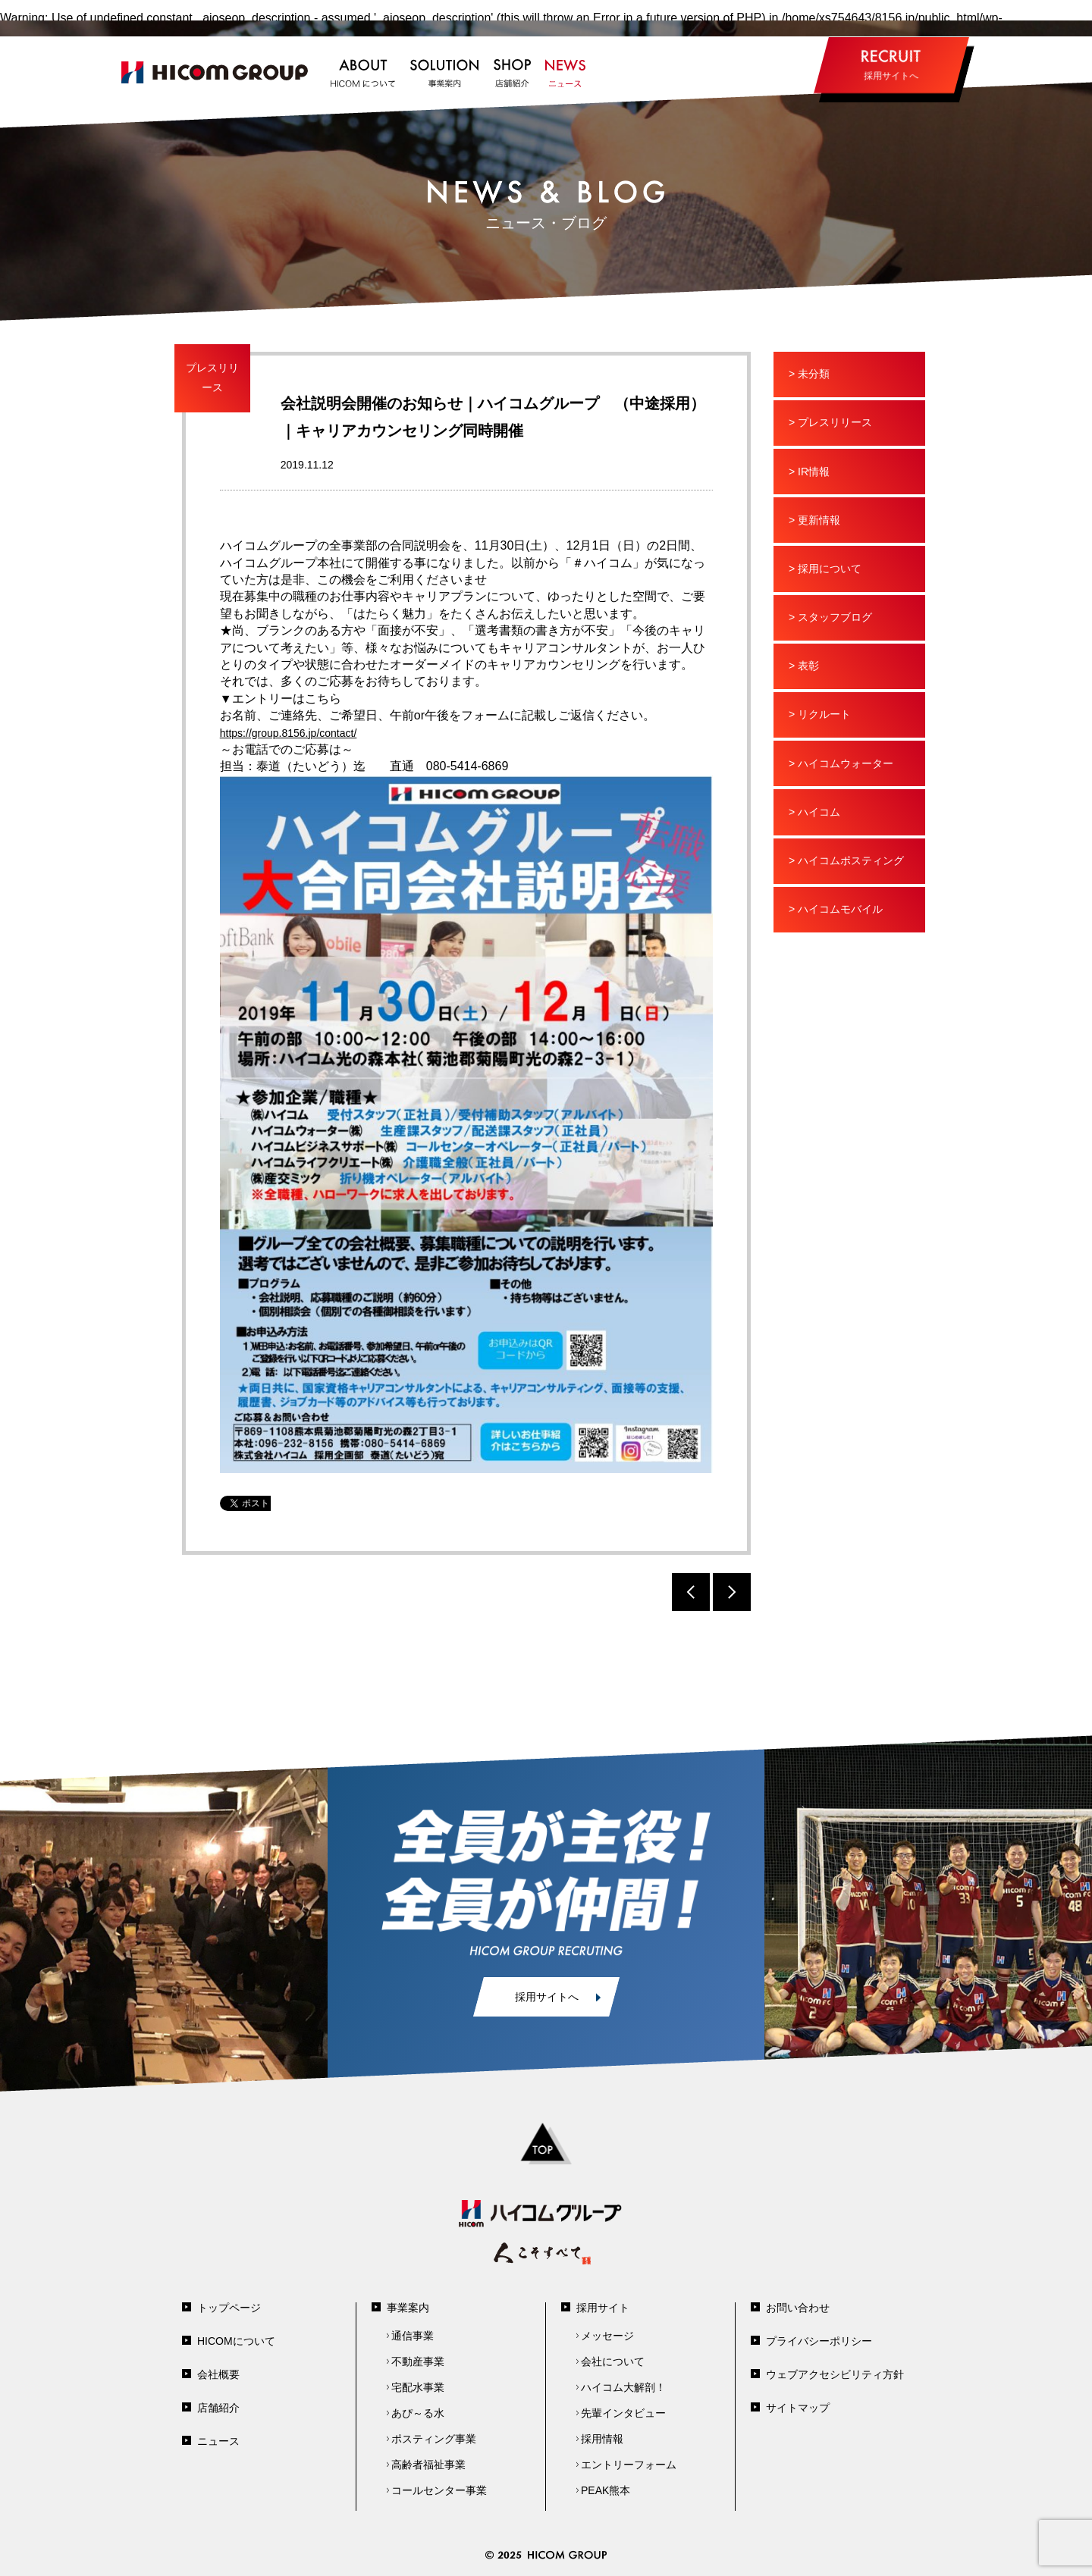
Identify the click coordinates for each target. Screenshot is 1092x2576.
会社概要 (218, 2374)
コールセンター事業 (439, 2490)
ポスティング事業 (433, 2439)
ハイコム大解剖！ (623, 2387)
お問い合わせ (798, 2308)
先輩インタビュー (623, 2413)
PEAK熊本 (605, 2490)
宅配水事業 (417, 2387)
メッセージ (607, 2336)
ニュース (218, 2441)
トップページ (229, 2308)
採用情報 (602, 2439)
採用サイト (602, 2308)
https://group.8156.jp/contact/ (288, 733)
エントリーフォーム (628, 2464)
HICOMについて (236, 2341)
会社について (613, 2361)
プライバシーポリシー (819, 2341)
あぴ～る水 (417, 2413)
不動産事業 (417, 2361)
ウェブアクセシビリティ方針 (835, 2374)
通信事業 (412, 2336)
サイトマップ (798, 2408)
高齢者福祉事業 (428, 2464)
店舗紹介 (218, 2408)
